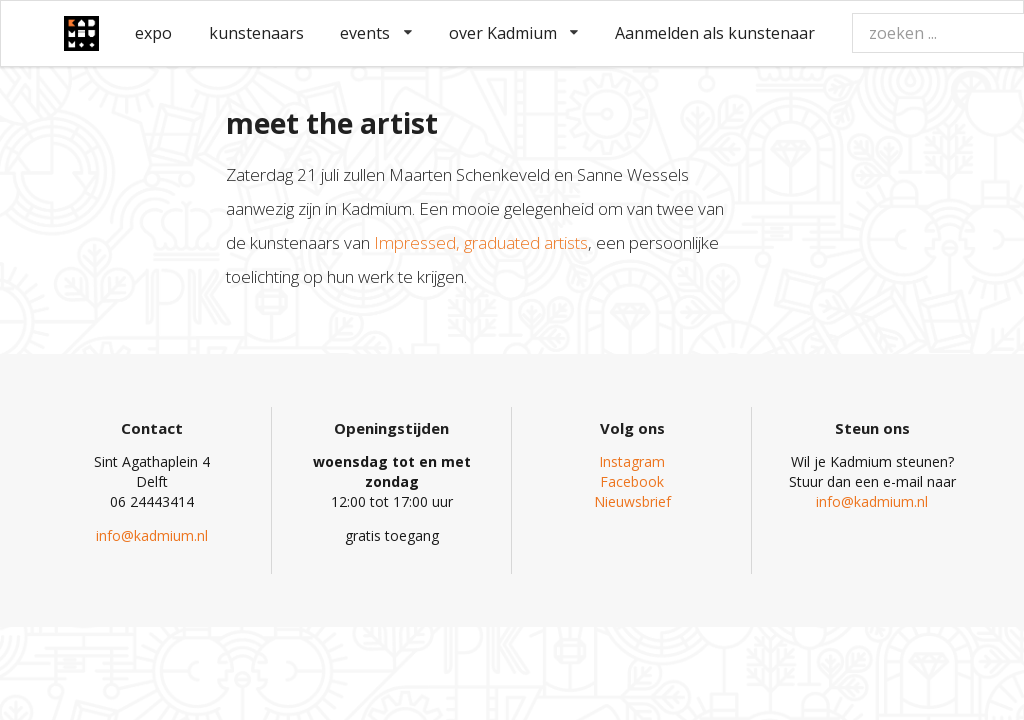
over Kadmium (514, 33)
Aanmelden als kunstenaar (715, 33)
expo (153, 33)
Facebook (632, 481)
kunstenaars (256, 33)
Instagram (632, 461)
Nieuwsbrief (632, 501)
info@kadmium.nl (152, 535)
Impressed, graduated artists (481, 242)
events (376, 33)
